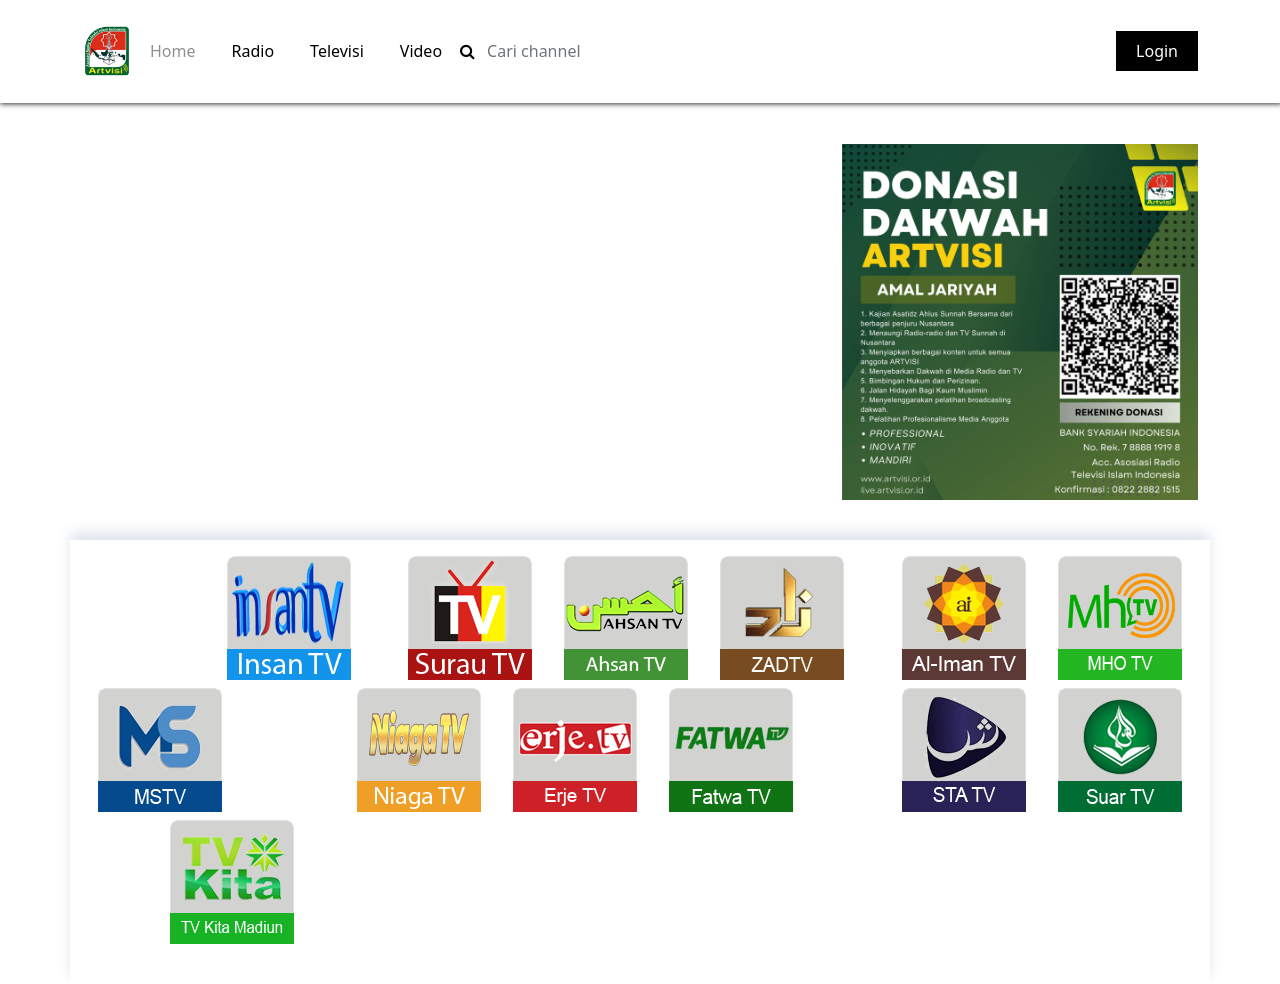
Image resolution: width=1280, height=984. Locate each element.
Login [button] (1157, 51)
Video (421, 51)
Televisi (337, 51)
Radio (253, 51)
